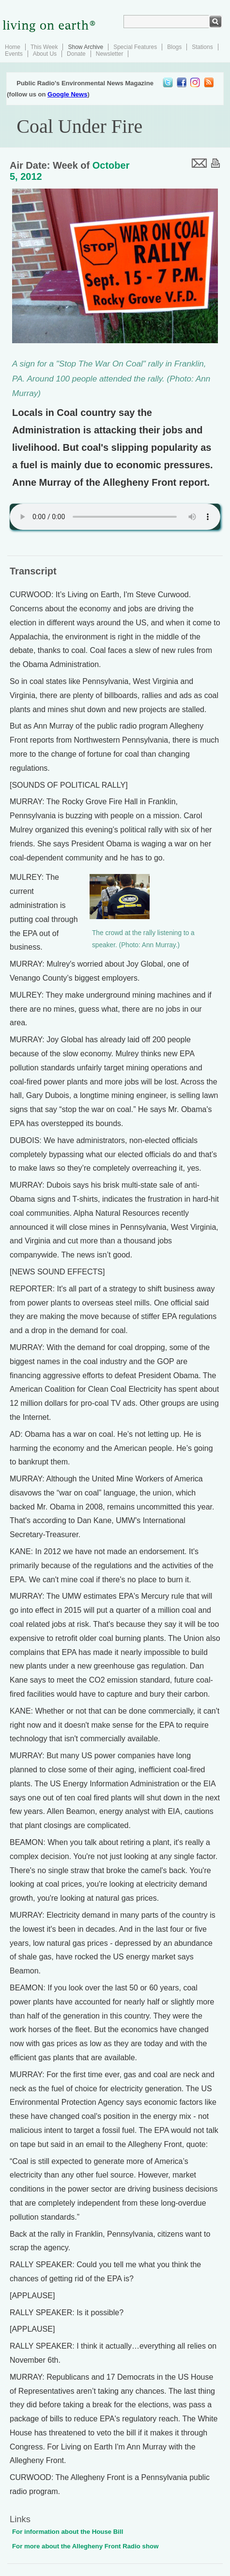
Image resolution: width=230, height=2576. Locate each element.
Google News (67, 94)
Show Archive (85, 47)
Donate (76, 53)
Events (14, 53)
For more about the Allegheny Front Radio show (85, 2546)
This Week (44, 47)
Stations (202, 47)
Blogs (174, 47)
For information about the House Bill (67, 2531)
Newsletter (109, 53)
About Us (45, 53)
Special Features (135, 47)
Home (12, 47)
